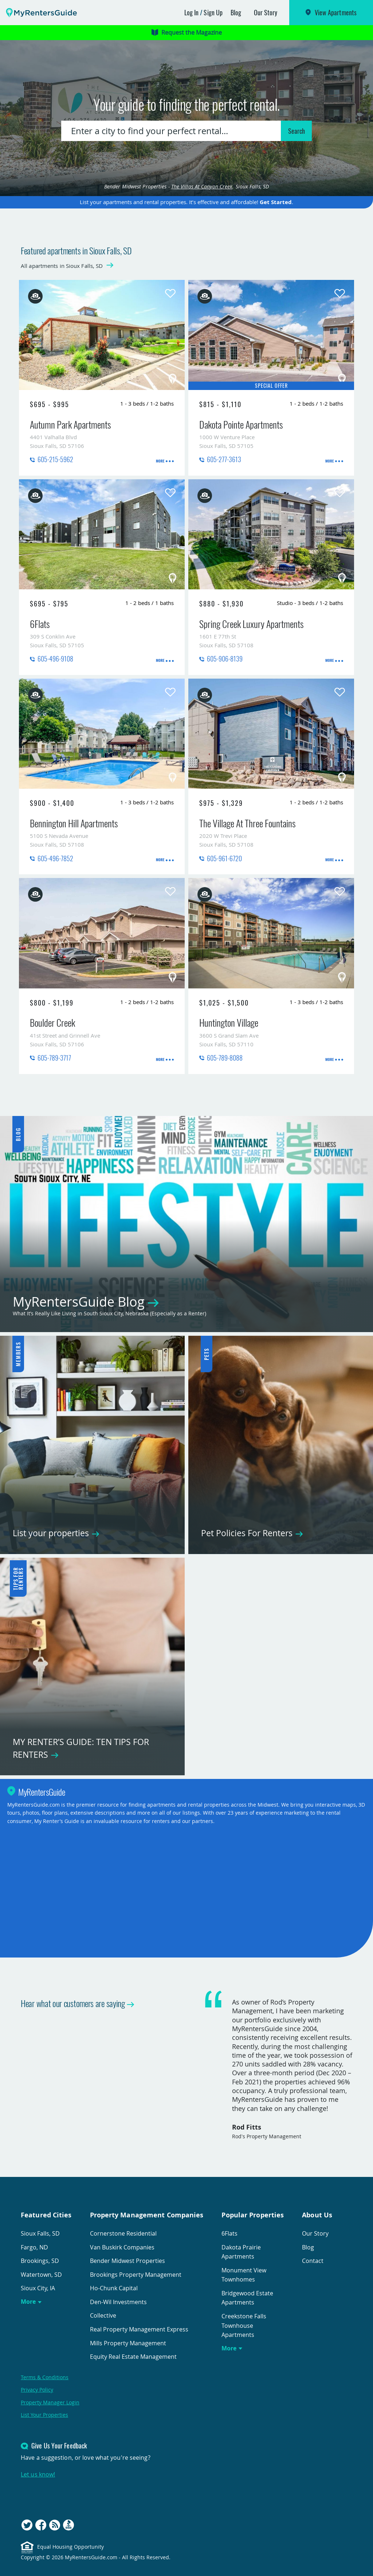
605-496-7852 (55, 858)
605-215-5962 (55, 459)
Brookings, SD (40, 2261)
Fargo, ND (34, 2247)
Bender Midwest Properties (127, 2261)
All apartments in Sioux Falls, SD (62, 265)
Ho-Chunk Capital (114, 2288)
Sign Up (213, 12)
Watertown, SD (41, 2275)
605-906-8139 (225, 658)
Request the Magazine (187, 32)
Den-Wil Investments (118, 2302)
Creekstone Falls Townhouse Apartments (243, 2325)
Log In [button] (191, 12)
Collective (103, 2315)
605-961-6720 (224, 858)
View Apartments (336, 12)
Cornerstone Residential (123, 2233)
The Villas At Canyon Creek (202, 186)
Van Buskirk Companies (122, 2247)
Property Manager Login (50, 2402)
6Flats (229, 2233)
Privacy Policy (37, 2389)
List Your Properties (44, 2414)
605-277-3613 (224, 459)
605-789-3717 (54, 1057)
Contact (312, 2261)
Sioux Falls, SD (40, 2233)
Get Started (276, 202)
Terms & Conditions (44, 2377)
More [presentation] (160, 461)
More (28, 2302)
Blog (236, 12)
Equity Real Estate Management (133, 2357)
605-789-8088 (225, 1057)
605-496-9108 (55, 658)
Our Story (266, 12)
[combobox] (172, 131)
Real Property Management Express (139, 2329)
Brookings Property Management (135, 2275)
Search (296, 131)
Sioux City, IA (38, 2288)
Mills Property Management (128, 2343)
